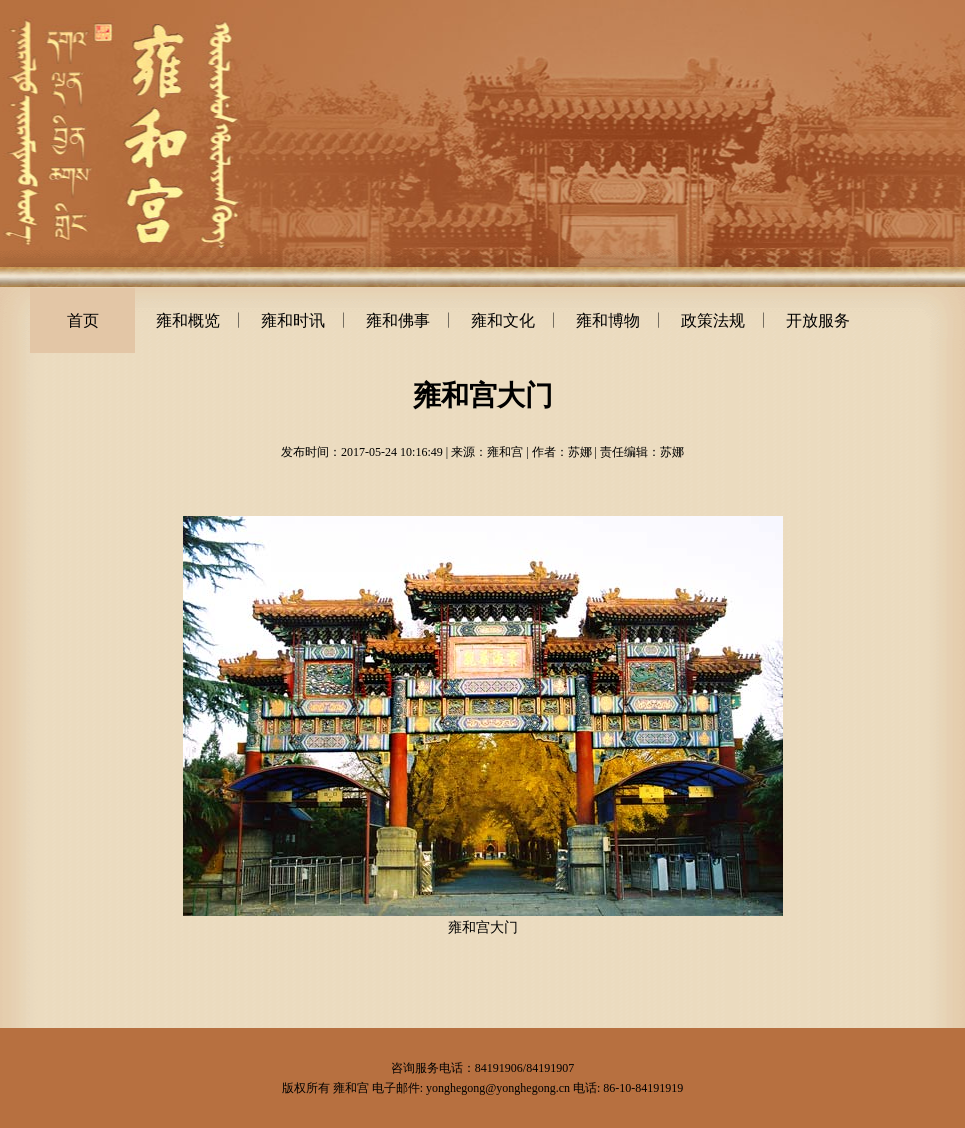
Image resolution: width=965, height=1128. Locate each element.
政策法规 (713, 320)
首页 (83, 320)
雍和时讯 (293, 320)
